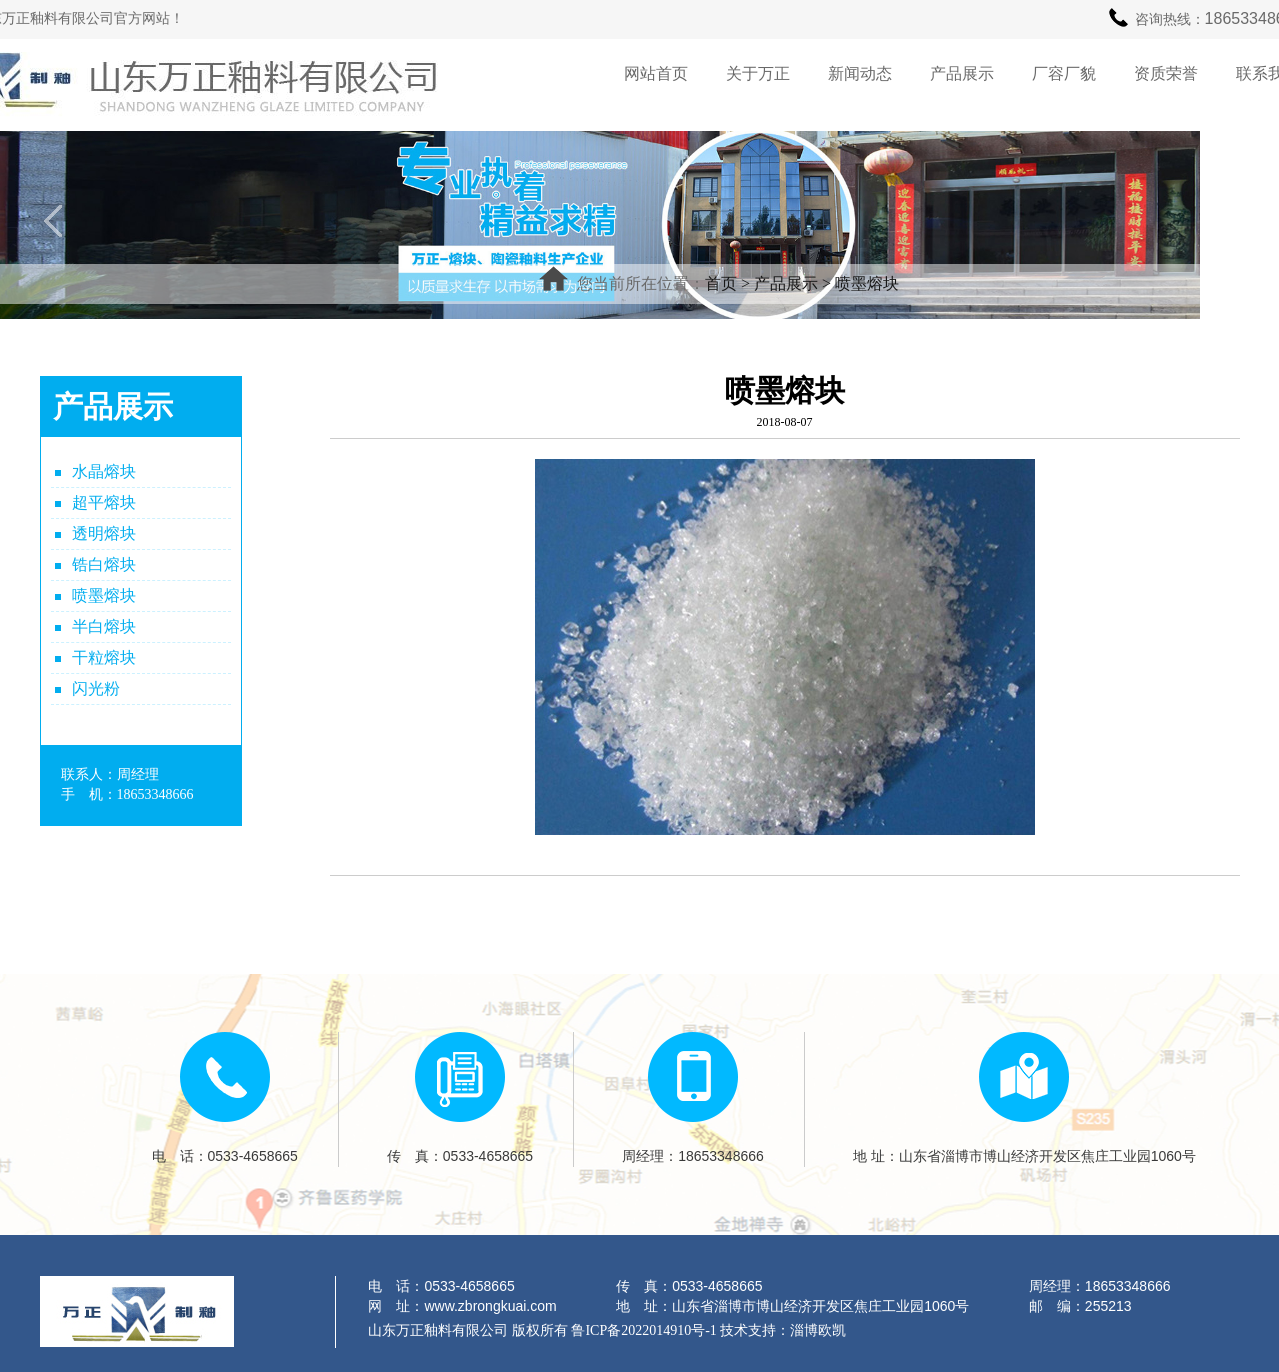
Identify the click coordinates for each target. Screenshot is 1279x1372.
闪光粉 (96, 688)
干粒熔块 (104, 657)
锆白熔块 (104, 564)
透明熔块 (104, 533)
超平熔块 (104, 502)
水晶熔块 (104, 471)
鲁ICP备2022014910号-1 (643, 1330)
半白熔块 (104, 626)
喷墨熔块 (867, 283)
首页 (721, 283)
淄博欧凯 (818, 1330)
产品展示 (786, 283)
